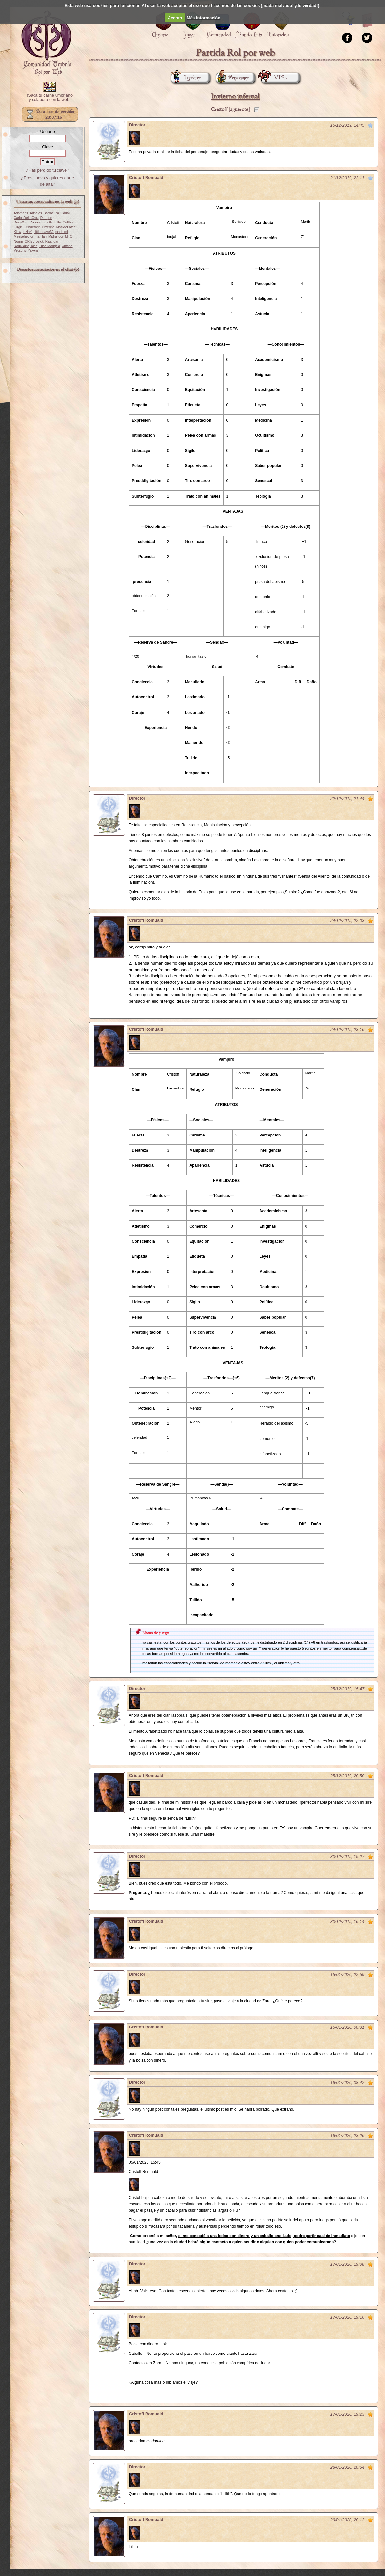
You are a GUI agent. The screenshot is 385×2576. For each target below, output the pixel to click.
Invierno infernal (235, 96)
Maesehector (23, 236)
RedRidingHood (25, 246)
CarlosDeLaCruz (26, 218)
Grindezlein (32, 227)
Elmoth (46, 222)
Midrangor (55, 236)
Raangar (51, 241)
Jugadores (186, 78)
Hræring (48, 227)
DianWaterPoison (27, 222)
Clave (47, 146)
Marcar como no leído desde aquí (370, 125)
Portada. (46, 43)
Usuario (47, 131)
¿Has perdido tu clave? (47, 170)
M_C (68, 236)
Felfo (57, 222)
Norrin (18, 241)
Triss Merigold (49, 246)
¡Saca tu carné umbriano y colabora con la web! (50, 97)
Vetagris (20, 250)
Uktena (67, 246)
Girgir (18, 227)
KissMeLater (65, 227)
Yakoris (33, 250)
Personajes (232, 78)
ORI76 (29, 241)
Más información (203, 17)
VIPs (274, 78)
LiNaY (27, 232)
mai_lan (41, 236)
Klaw (17, 232)
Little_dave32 (44, 232)
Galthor (68, 222)
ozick (39, 241)
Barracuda (51, 213)
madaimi (61, 232)
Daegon (46, 218)
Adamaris (21, 213)
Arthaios (36, 213)
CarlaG (66, 213)
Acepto (175, 17)
